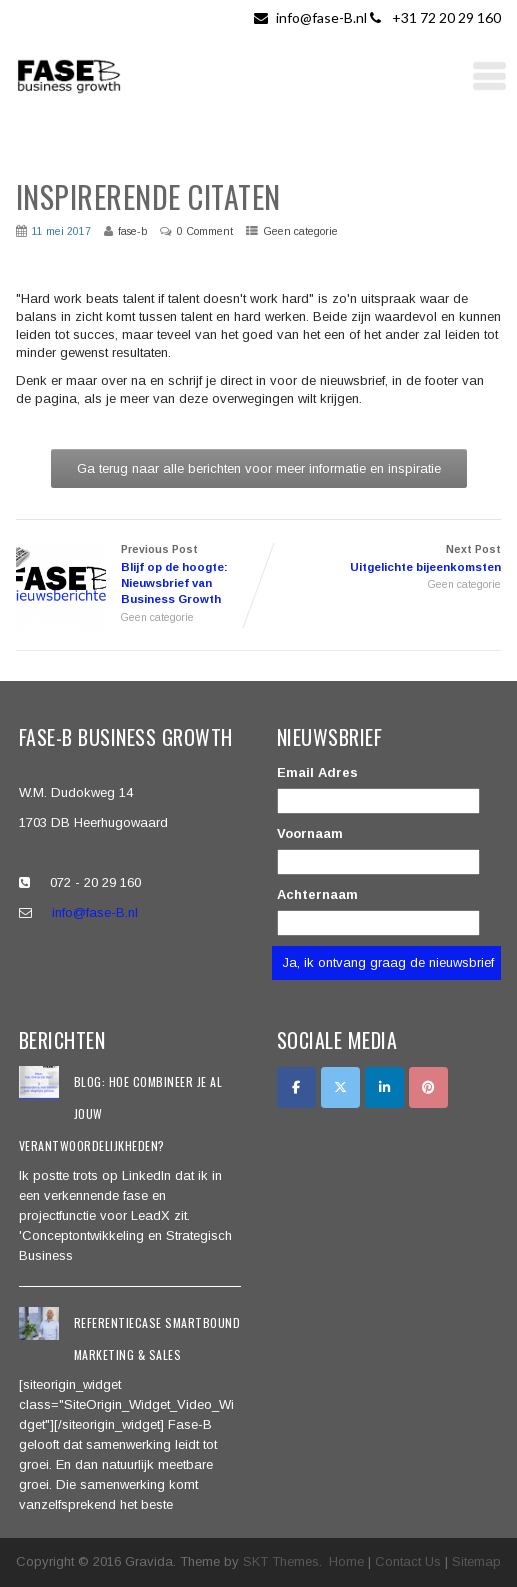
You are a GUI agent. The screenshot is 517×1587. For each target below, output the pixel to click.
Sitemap (476, 1561)
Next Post (380, 559)
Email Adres (317, 772)
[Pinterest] (428, 1087)
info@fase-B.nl (312, 17)
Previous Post (137, 576)
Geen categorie (300, 231)
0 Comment (205, 231)
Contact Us (408, 1561)
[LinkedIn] (384, 1087)
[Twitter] (340, 1087)
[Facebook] (296, 1087)
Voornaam (310, 833)
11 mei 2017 (61, 231)
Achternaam (317, 894)
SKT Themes (281, 1561)
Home (346, 1561)
